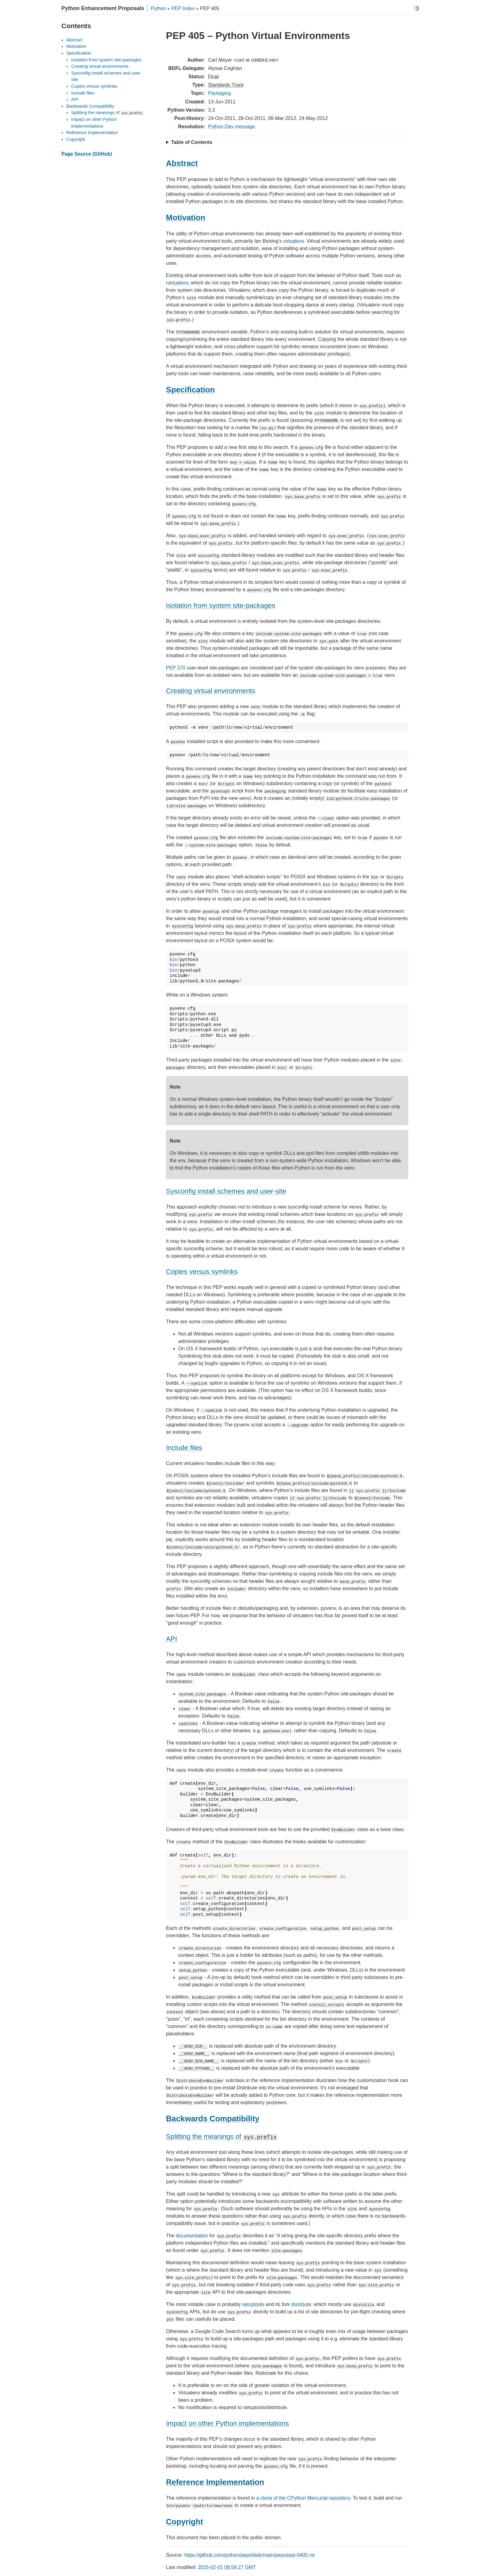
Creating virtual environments (100, 66)
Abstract (74, 39)
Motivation (76, 46)
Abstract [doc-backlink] (182, 163)
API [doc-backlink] (171, 1639)
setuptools (253, 2304)
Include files (82, 93)
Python (158, 8)
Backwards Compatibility (90, 106)
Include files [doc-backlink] (184, 1448)
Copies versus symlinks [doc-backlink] (202, 1271)
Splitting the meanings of (107, 112)
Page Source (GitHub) (86, 153)
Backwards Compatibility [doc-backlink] (212, 2118)
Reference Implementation (92, 132)
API (74, 99)
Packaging (219, 93)
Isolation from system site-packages (106, 59)
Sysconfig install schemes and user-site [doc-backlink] (226, 1191)
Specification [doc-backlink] (190, 389)
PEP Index (182, 8)
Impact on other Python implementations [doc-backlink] (227, 2423)
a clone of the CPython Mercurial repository (303, 2498)
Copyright (75, 139)
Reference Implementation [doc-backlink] (215, 2482)
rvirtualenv (177, 282)
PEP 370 (175, 667)
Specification (78, 53)
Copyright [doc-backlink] (184, 2521)
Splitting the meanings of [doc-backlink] (221, 2136)
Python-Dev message (231, 126)
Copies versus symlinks (94, 86)
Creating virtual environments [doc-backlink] (210, 691)
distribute (301, 2304)
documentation (192, 2235)
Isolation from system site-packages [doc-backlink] (220, 605)
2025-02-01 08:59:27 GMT (227, 2567)
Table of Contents (191, 142)
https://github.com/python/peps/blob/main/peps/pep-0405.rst (249, 2555)
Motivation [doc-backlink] (185, 217)
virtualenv (293, 241)
